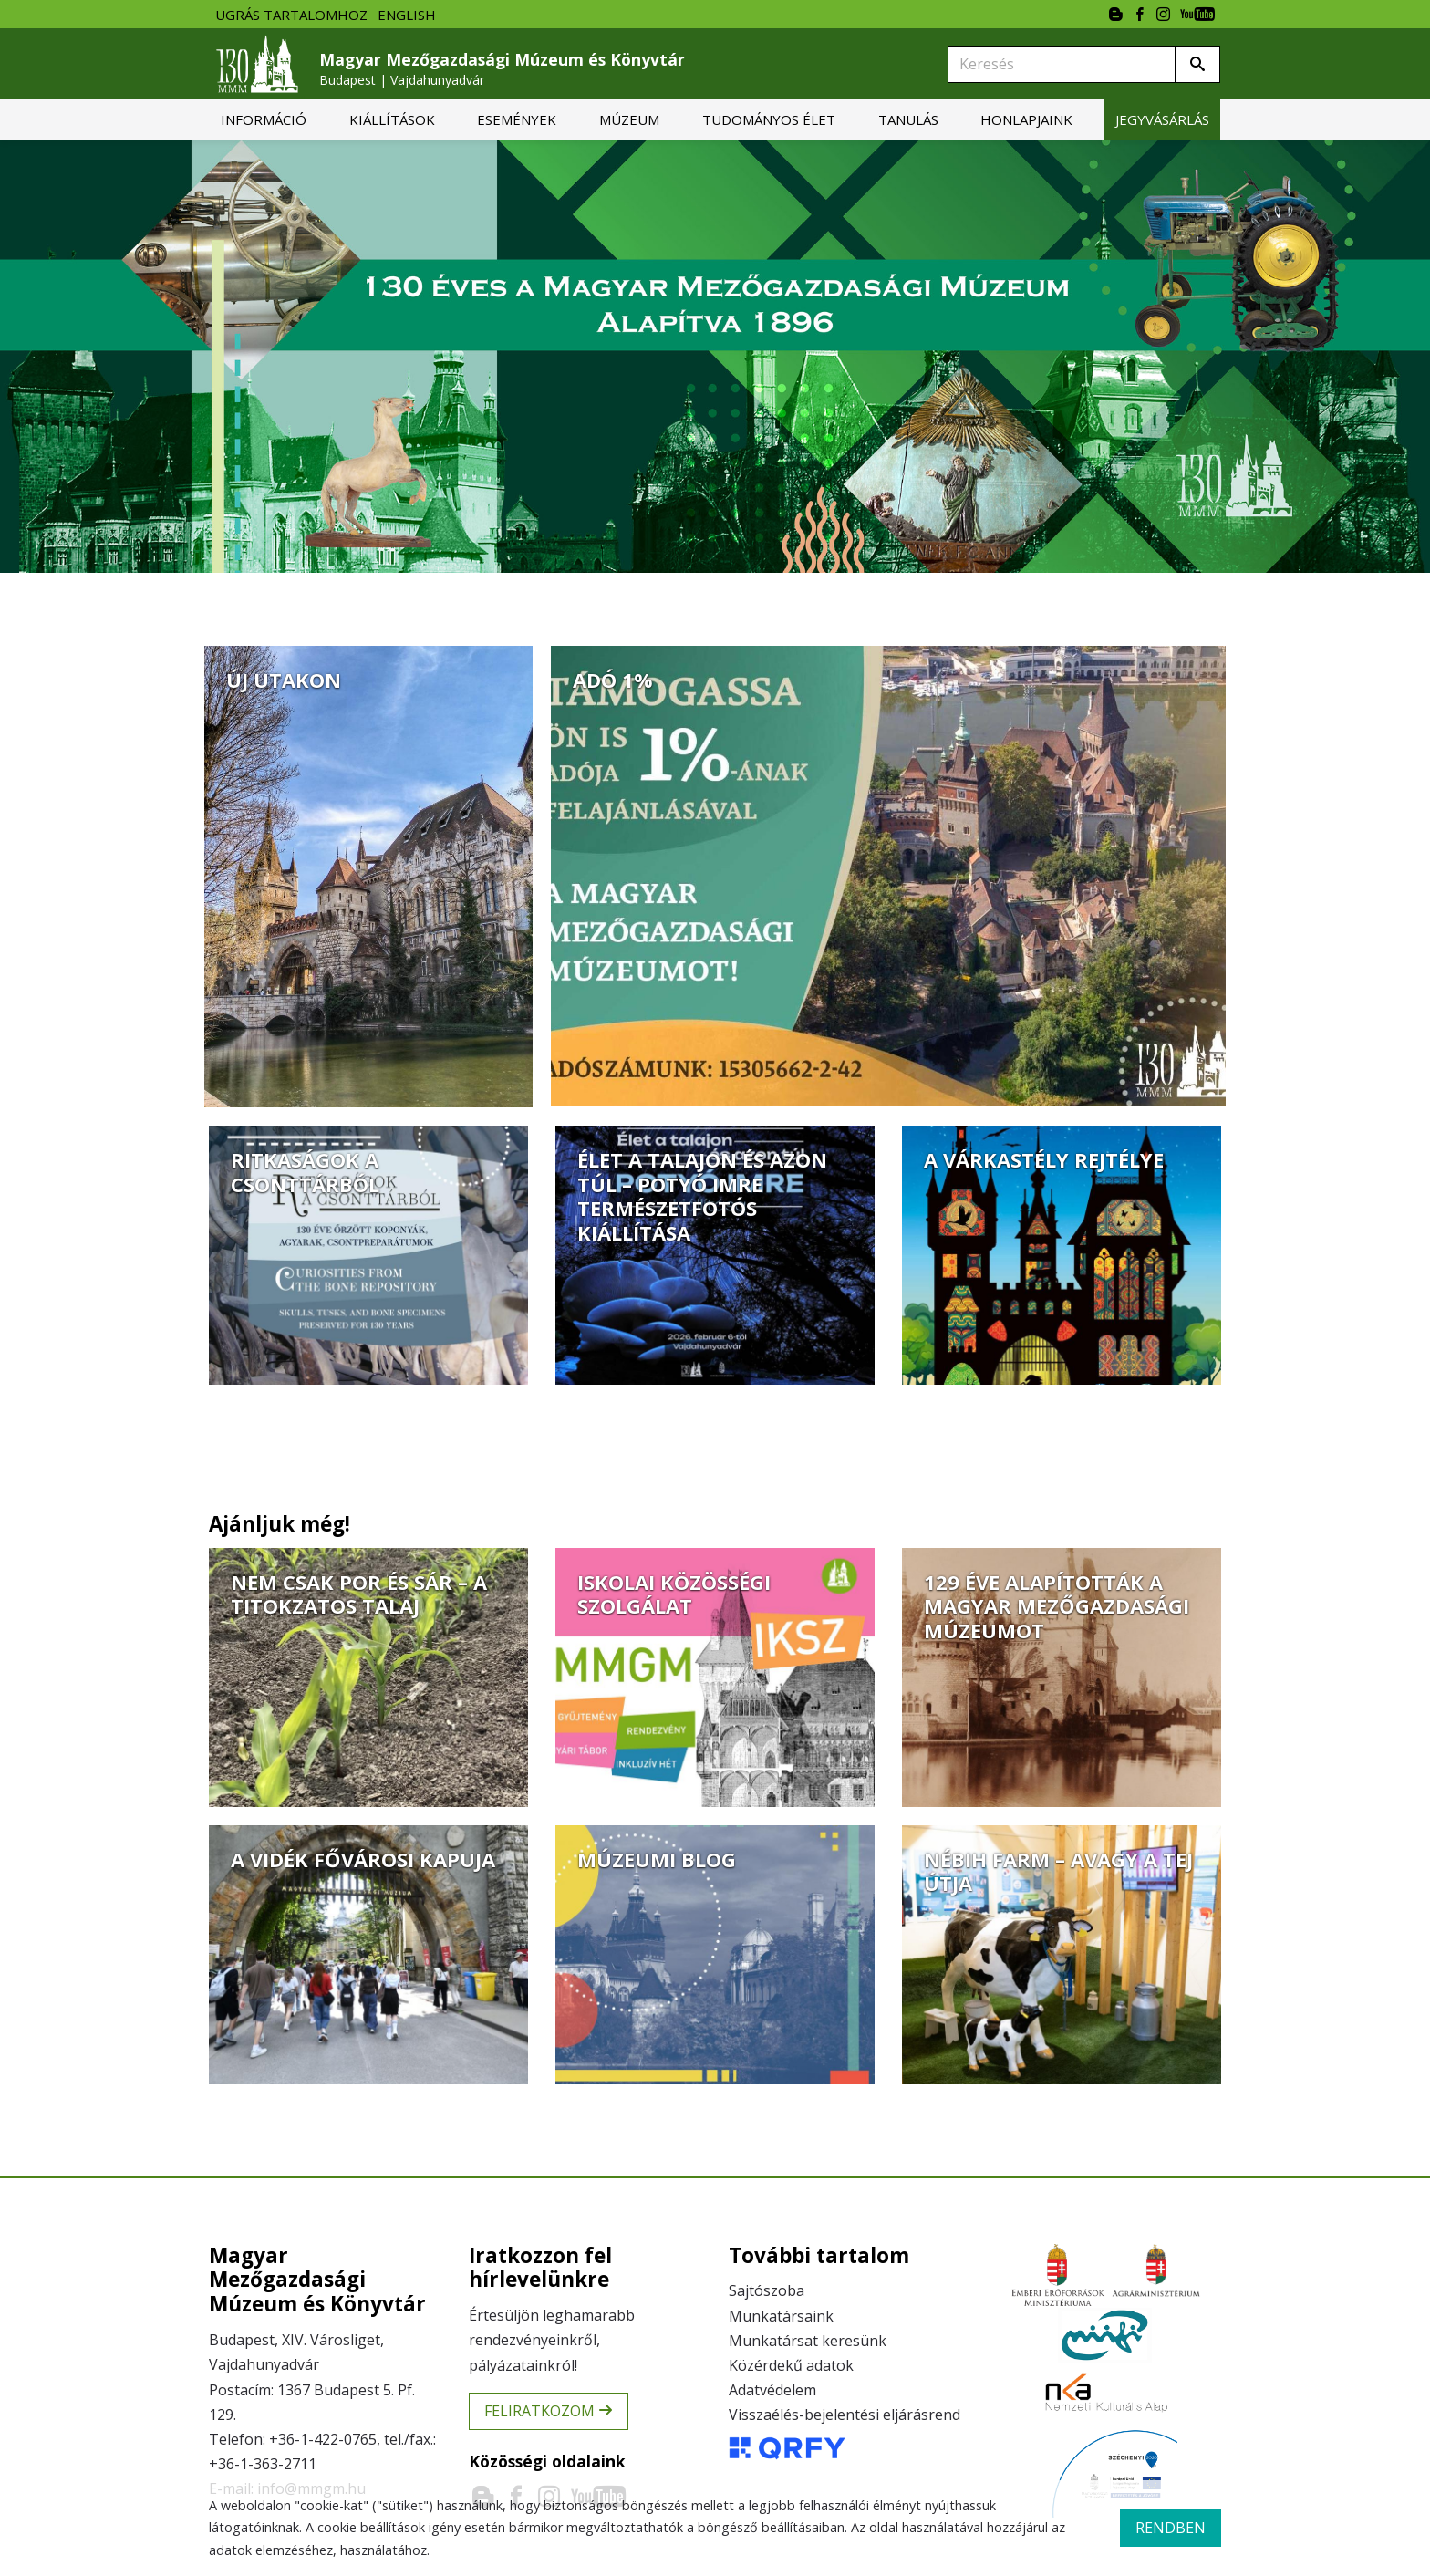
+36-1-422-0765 (323, 2439)
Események (516, 119)
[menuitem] (263, 119)
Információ (263, 119)
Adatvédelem (772, 2390)
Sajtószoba (766, 2290)
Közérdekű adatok (791, 2365)
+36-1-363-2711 (262, 2464)
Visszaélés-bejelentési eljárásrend (844, 2415)
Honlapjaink (1026, 119)
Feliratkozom (548, 2411)
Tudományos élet (768, 119)
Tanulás (908, 119)
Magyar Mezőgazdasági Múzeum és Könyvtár (502, 68)
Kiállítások (392, 119)
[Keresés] (1062, 64)
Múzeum (629, 119)
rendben (1170, 2528)
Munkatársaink (781, 2316)
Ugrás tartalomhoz (291, 14)
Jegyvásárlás (1162, 119)
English (407, 14)
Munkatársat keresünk (807, 2341)
